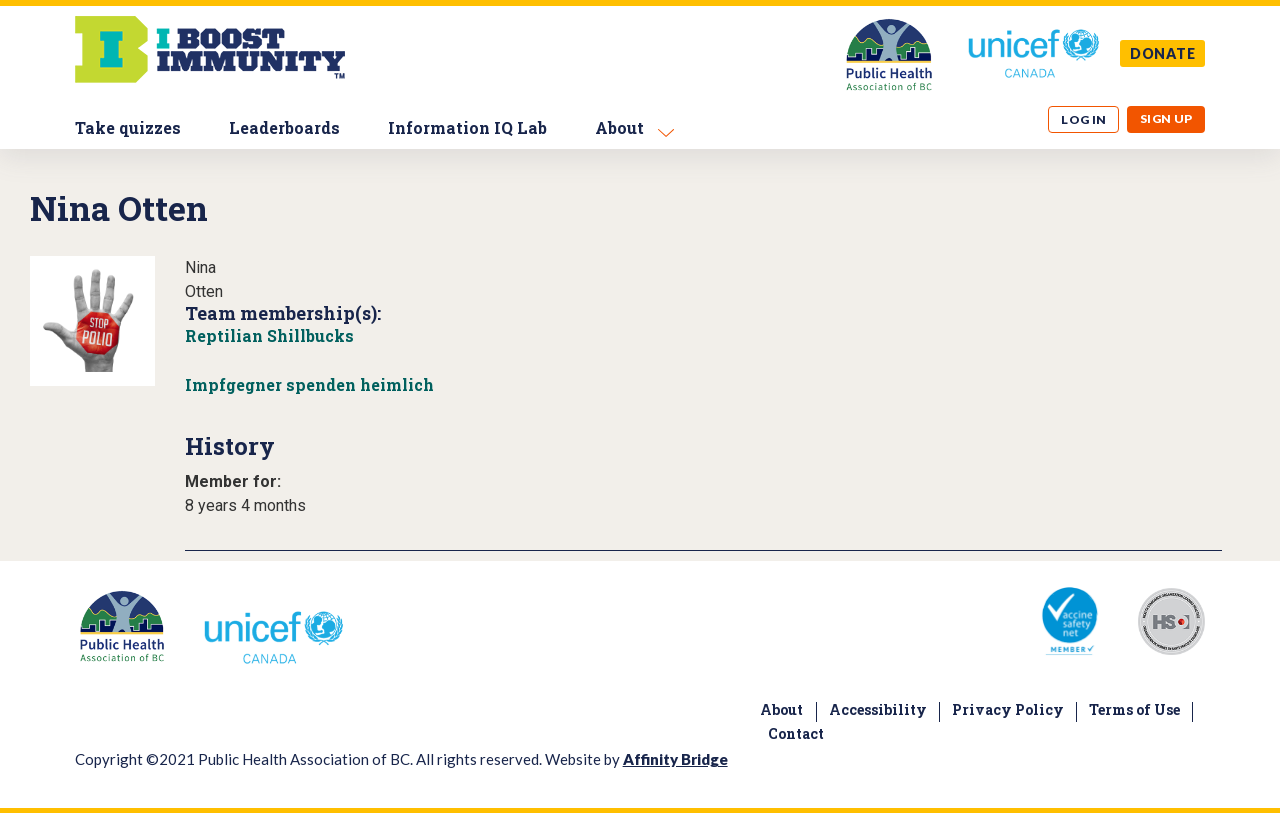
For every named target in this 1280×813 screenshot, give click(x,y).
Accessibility (878, 709)
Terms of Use (1134, 709)
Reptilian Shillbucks (269, 335)
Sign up (1166, 118)
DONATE (1163, 53)
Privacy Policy (1008, 709)
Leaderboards (284, 127)
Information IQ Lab (467, 127)
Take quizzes (128, 127)
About (619, 127)
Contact (796, 733)
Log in (1084, 119)
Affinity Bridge (675, 759)
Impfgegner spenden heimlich (309, 384)
